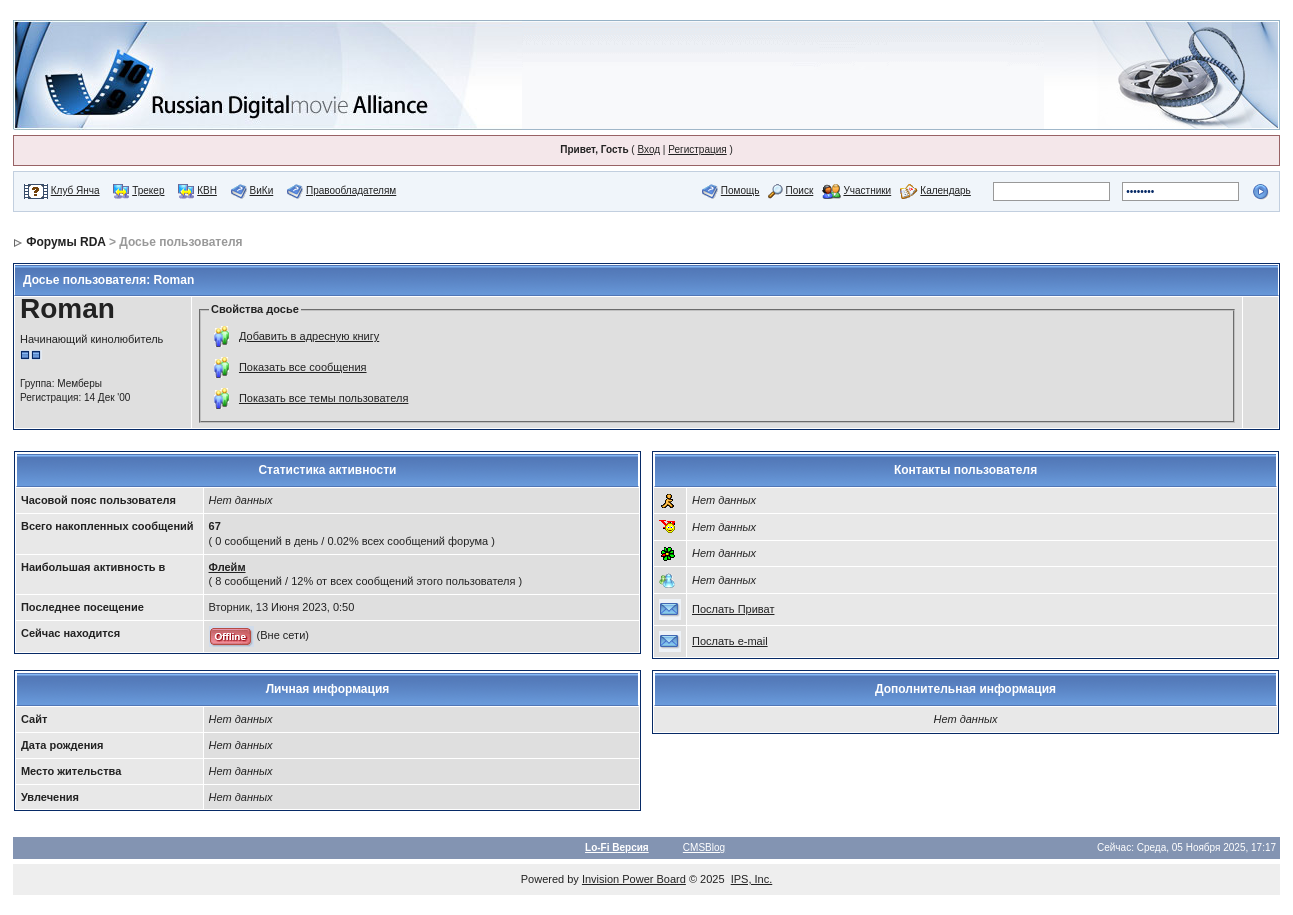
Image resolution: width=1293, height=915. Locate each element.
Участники (867, 190)
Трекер (148, 190)
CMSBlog (704, 847)
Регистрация (697, 149)
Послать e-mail (730, 641)
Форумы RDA (65, 242)
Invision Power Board (634, 879)
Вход (648, 149)
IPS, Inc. (752, 879)
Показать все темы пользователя (323, 398)
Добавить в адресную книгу (309, 336)
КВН (207, 190)
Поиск (800, 190)
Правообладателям (351, 190)
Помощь (740, 190)
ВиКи (262, 190)
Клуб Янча (75, 190)
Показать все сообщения (303, 367)
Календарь (945, 190)
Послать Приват (733, 609)
